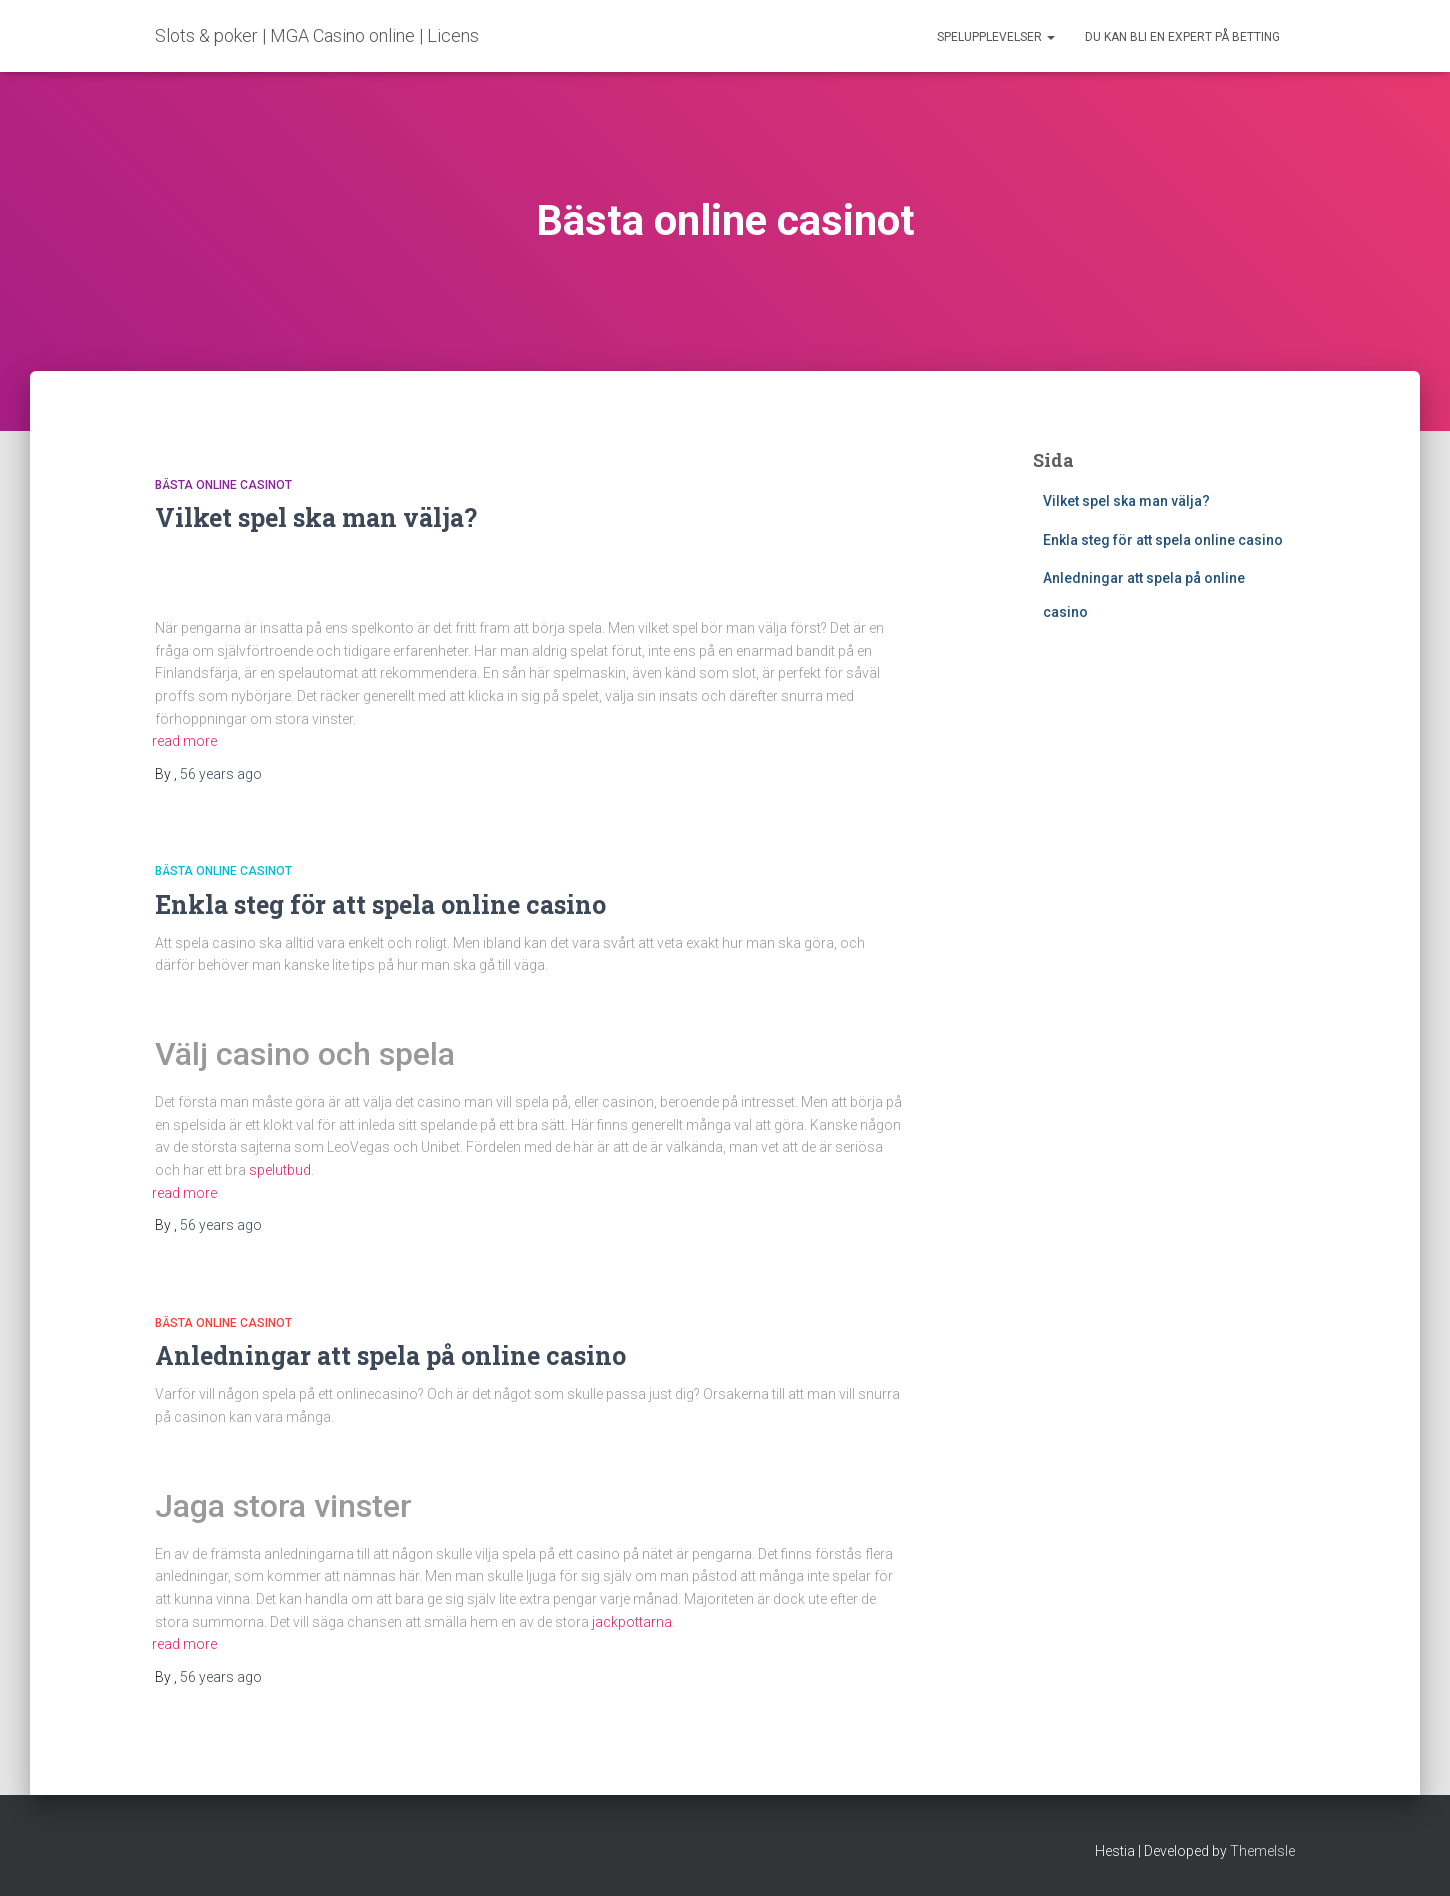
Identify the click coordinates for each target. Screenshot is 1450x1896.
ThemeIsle (1262, 1851)
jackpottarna (632, 1622)
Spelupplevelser (996, 37)
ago (221, 774)
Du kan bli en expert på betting (1182, 37)
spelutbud (280, 1170)
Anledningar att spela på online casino (393, 1355)
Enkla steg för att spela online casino (383, 904)
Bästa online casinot (223, 485)
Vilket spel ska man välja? (316, 517)
